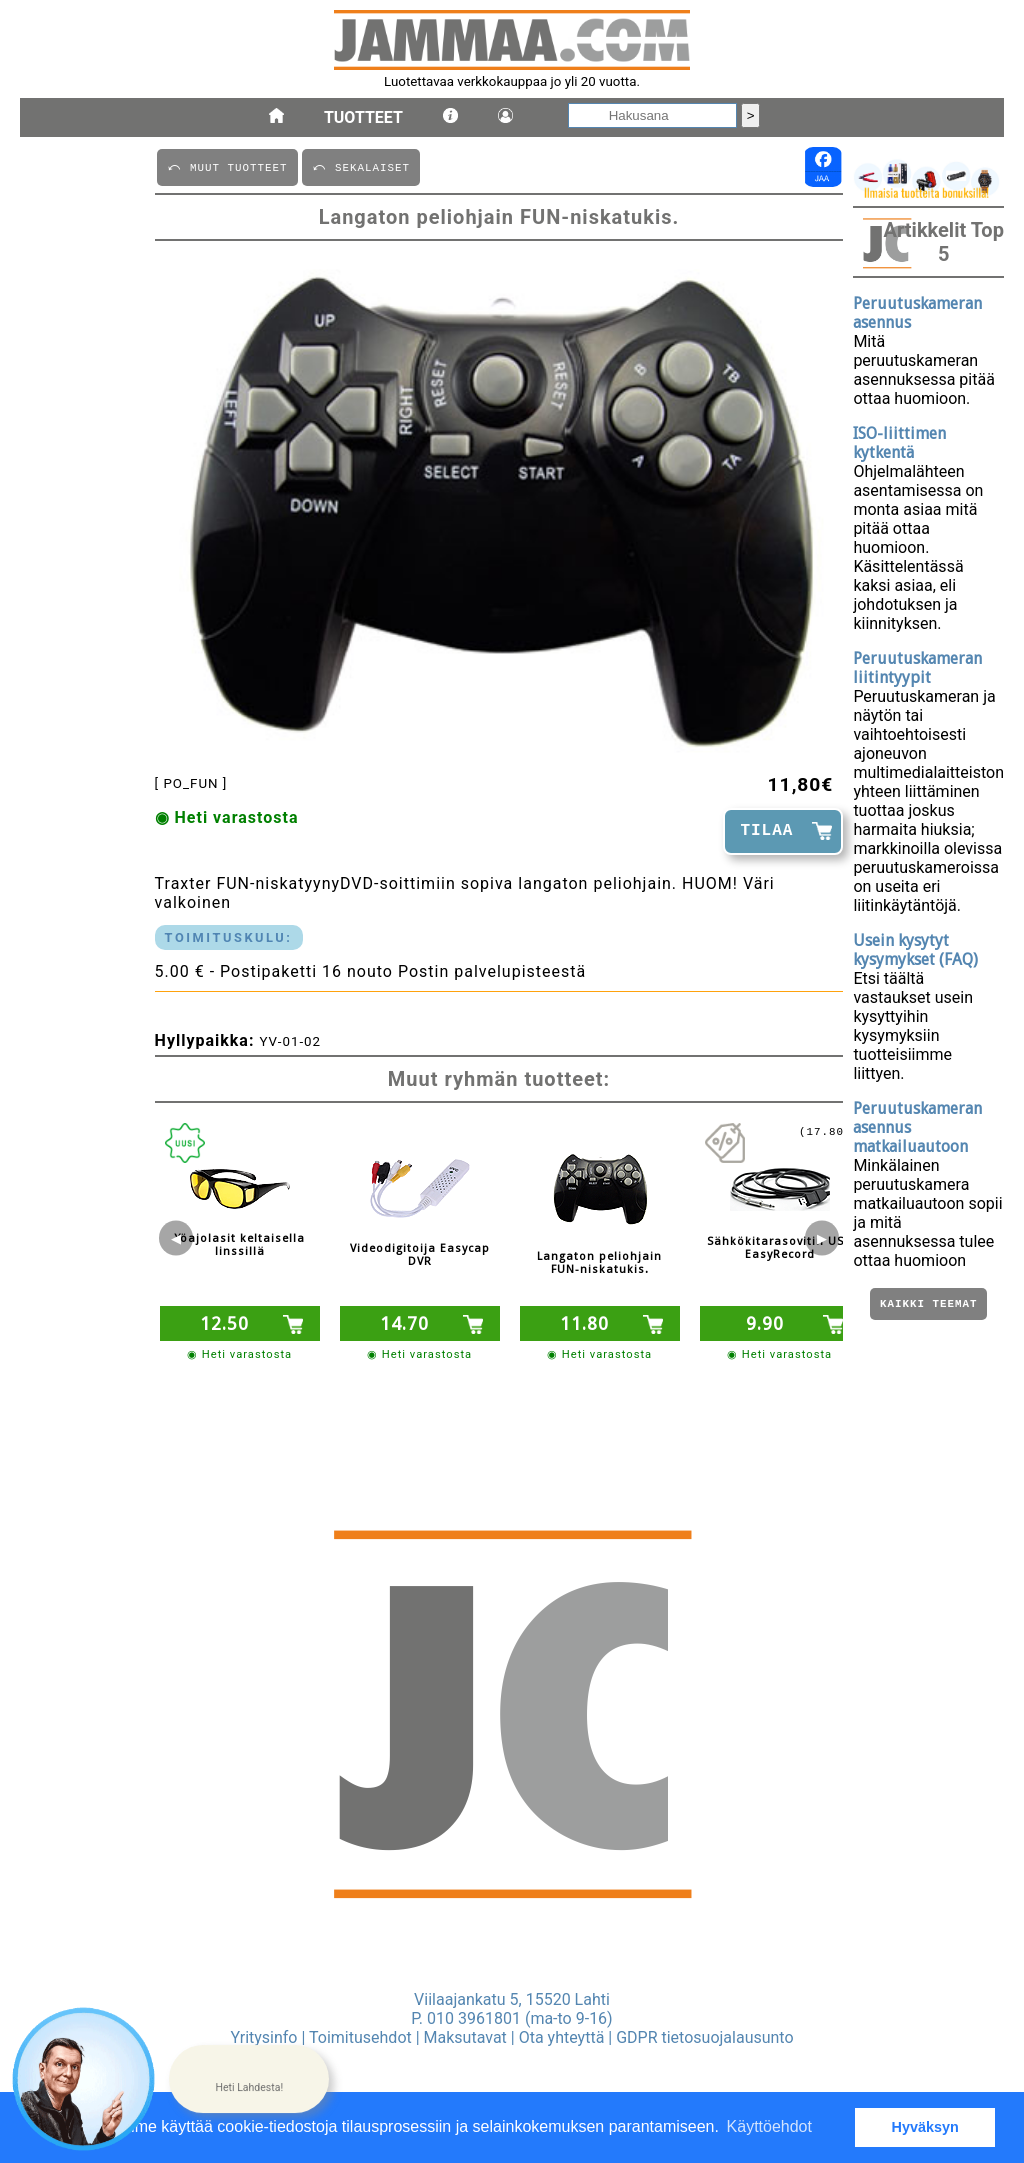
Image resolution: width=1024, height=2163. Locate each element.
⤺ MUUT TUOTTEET (227, 166)
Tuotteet (363, 117)
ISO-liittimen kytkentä (899, 443)
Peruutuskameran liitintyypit (917, 668)
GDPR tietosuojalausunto (704, 2037)
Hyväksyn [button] (925, 2127)
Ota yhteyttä (562, 2037)
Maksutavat (465, 2037)
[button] (249, 2079)
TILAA (766, 831)
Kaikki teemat (928, 1305)
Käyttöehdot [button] (769, 2126)
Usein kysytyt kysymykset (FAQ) (915, 950)
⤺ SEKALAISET (361, 166)
